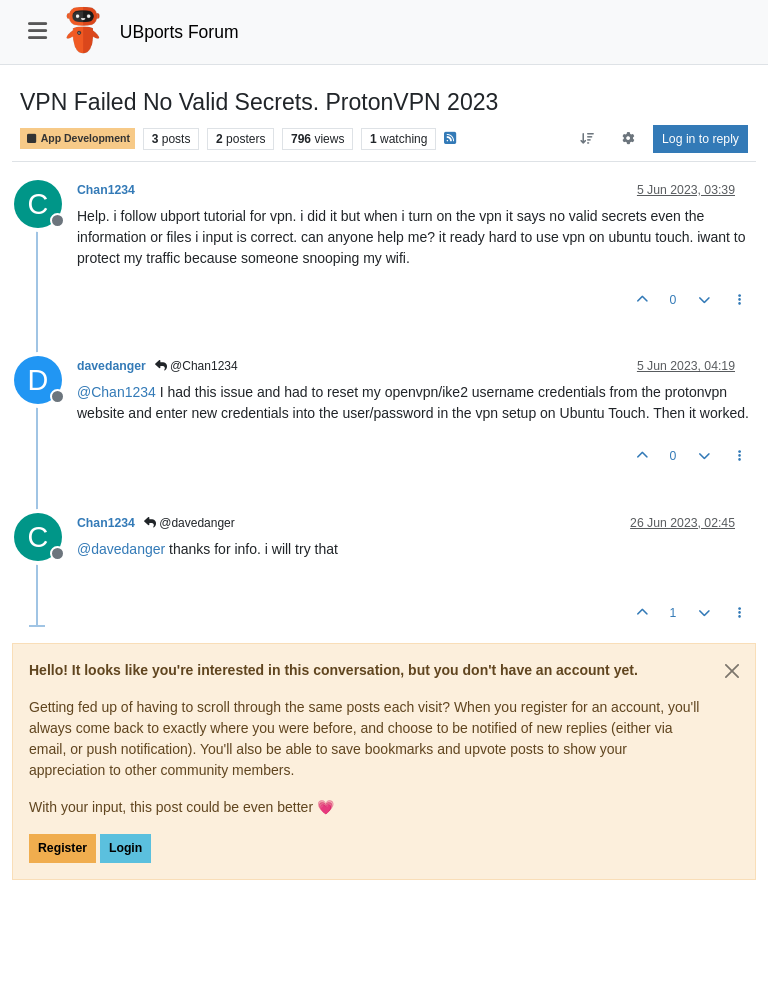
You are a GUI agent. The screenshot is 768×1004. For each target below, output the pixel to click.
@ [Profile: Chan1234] (116, 392)
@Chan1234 (196, 366)
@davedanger (189, 523)
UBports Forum (179, 32)
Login (125, 848)
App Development (77, 138)
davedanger (111, 366)
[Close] (732, 671)
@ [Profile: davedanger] (121, 549)
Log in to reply (700, 139)
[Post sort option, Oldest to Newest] (586, 139)
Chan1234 (106, 190)
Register (62, 848)
